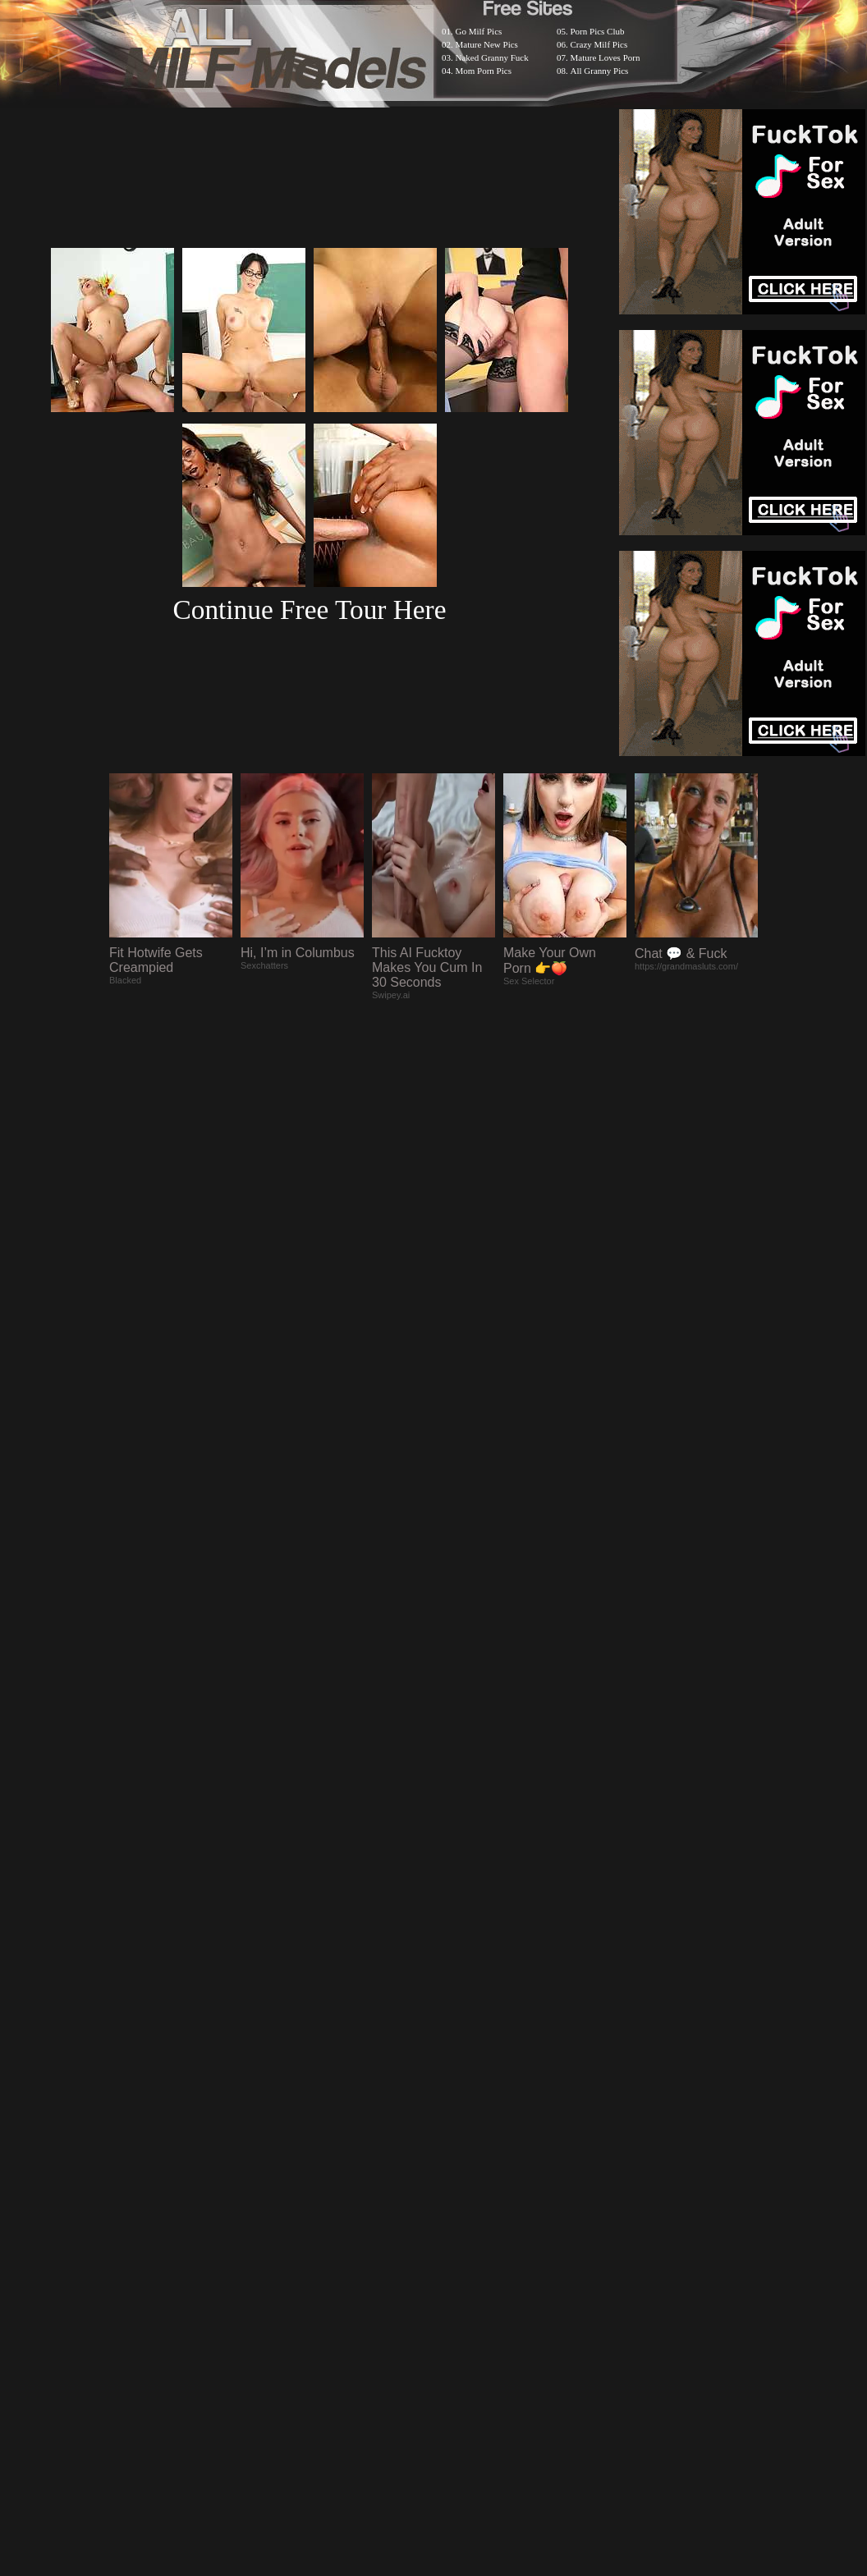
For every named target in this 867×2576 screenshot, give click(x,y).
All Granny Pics (600, 71)
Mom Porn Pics (483, 71)
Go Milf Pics (479, 31)
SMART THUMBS (462, 2148)
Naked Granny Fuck (492, 57)
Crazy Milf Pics (599, 44)
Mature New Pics (487, 44)
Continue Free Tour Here (309, 609)
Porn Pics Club (598, 31)
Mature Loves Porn (605, 57)
